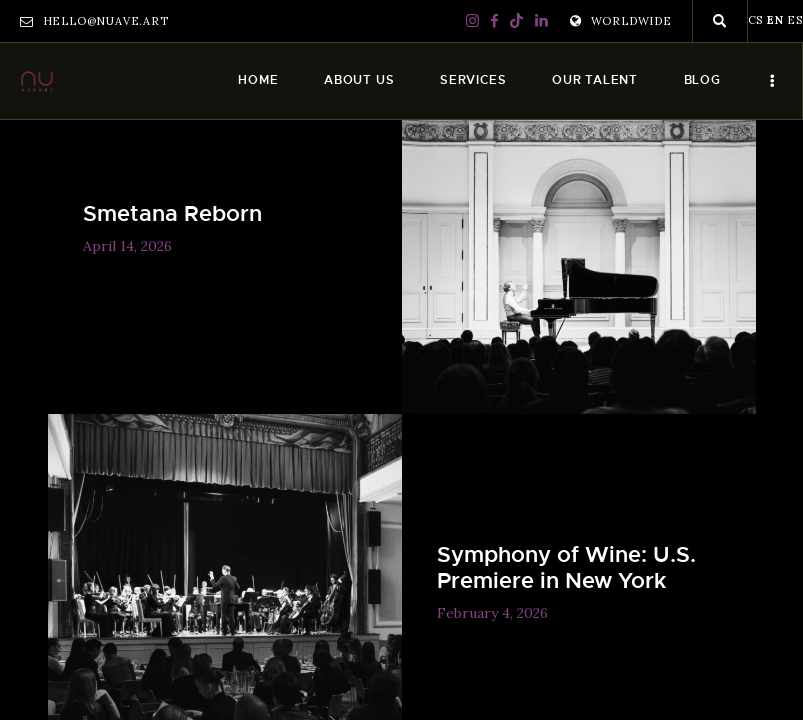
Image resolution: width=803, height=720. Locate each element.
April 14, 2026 (127, 246)
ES (795, 20)
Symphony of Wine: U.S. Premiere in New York (566, 568)
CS (756, 20)
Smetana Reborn (172, 214)
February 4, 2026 (492, 613)
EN (775, 20)
